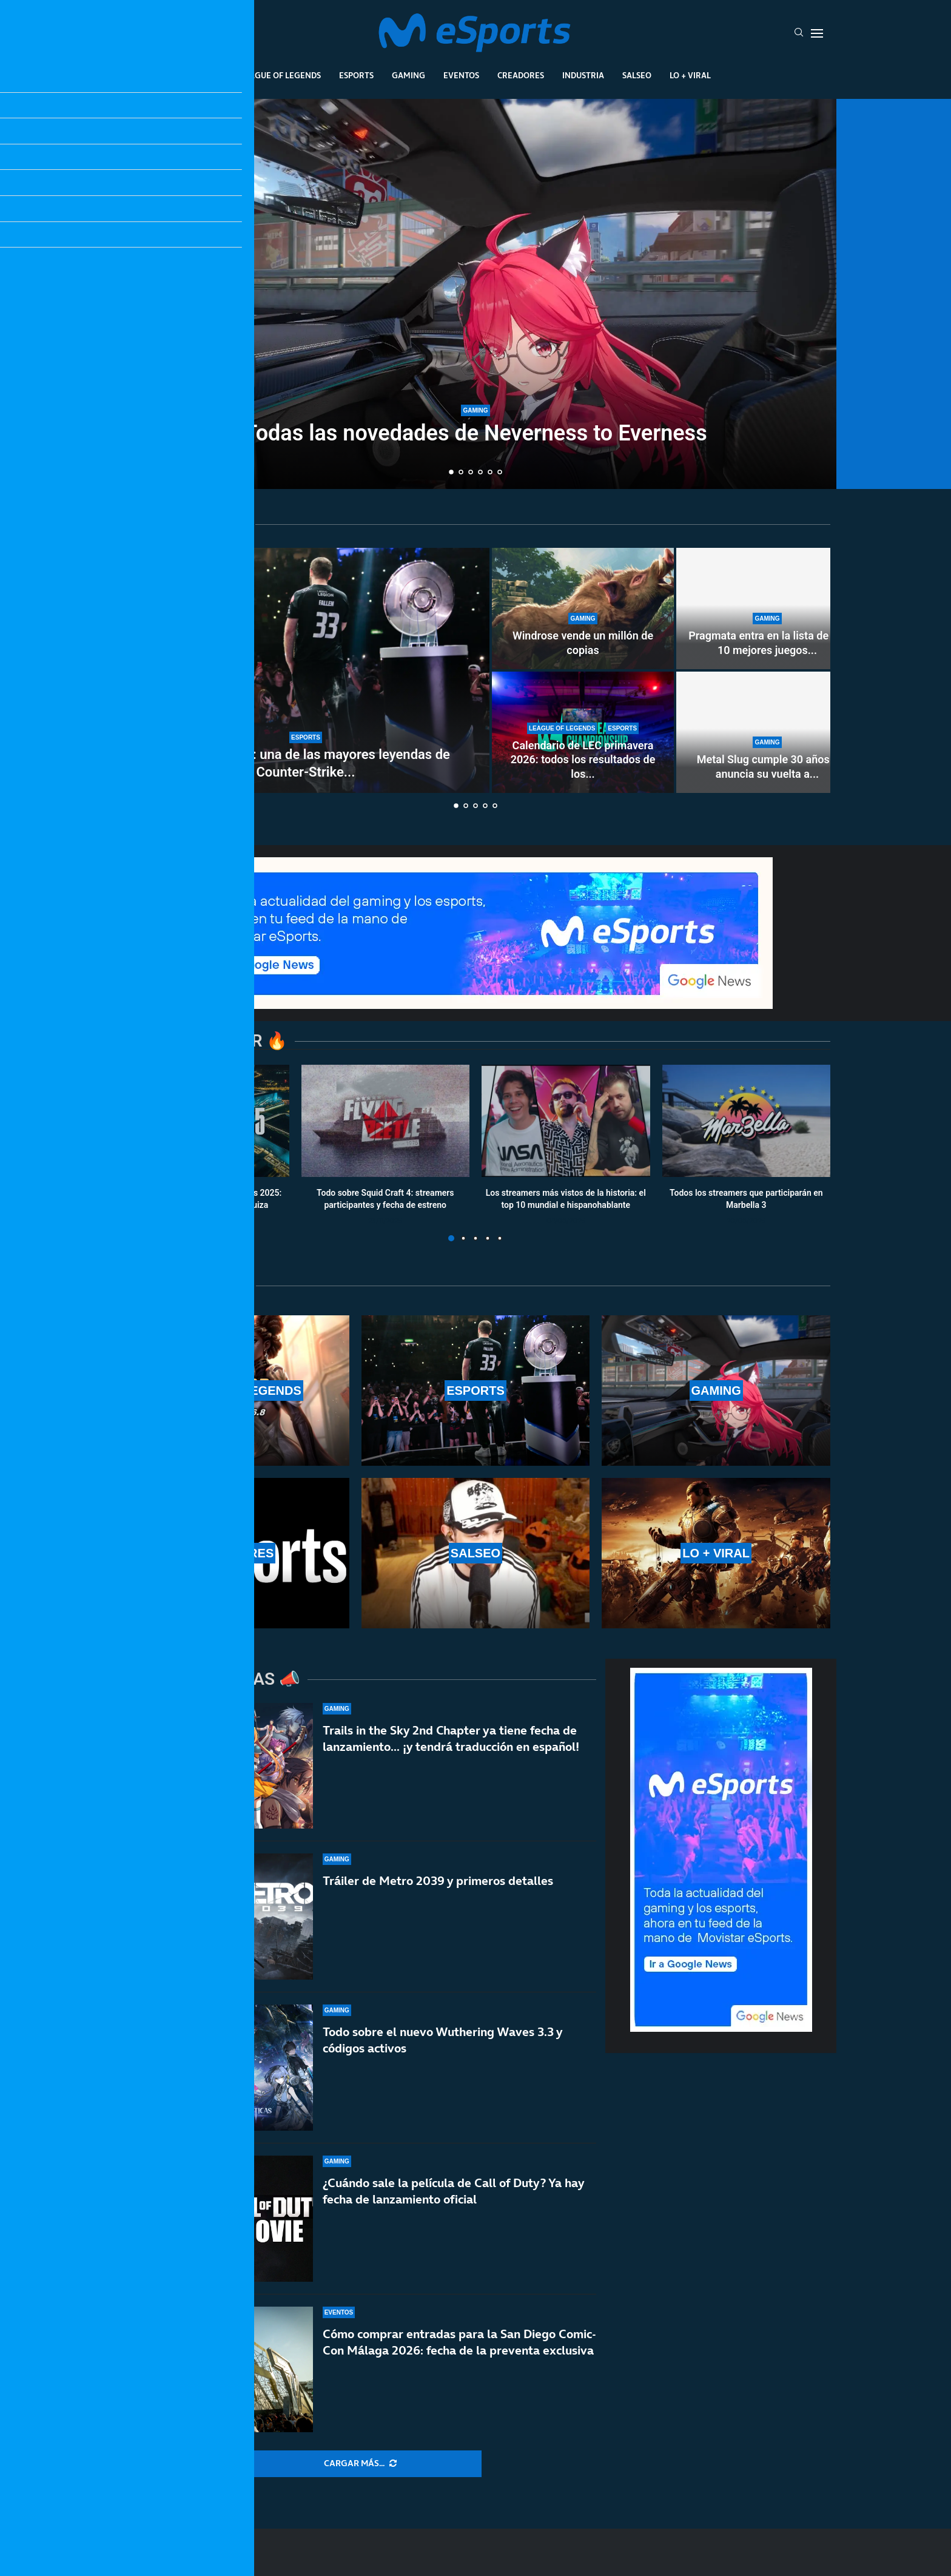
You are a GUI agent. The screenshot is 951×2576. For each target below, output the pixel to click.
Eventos (461, 75)
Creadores (520, 75)
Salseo (636, 75)
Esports (356, 75)
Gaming (408, 75)
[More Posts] (360, 2463)
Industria (583, 75)
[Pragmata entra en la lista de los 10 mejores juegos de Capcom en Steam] (767, 608)
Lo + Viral (690, 75)
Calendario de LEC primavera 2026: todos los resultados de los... (583, 759)
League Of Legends (280, 75)
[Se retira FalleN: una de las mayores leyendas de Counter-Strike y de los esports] (305, 670)
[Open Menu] (817, 33)
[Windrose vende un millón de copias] (583, 608)
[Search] (799, 33)
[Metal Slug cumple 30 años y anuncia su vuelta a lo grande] (767, 732)
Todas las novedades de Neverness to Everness (475, 433)
